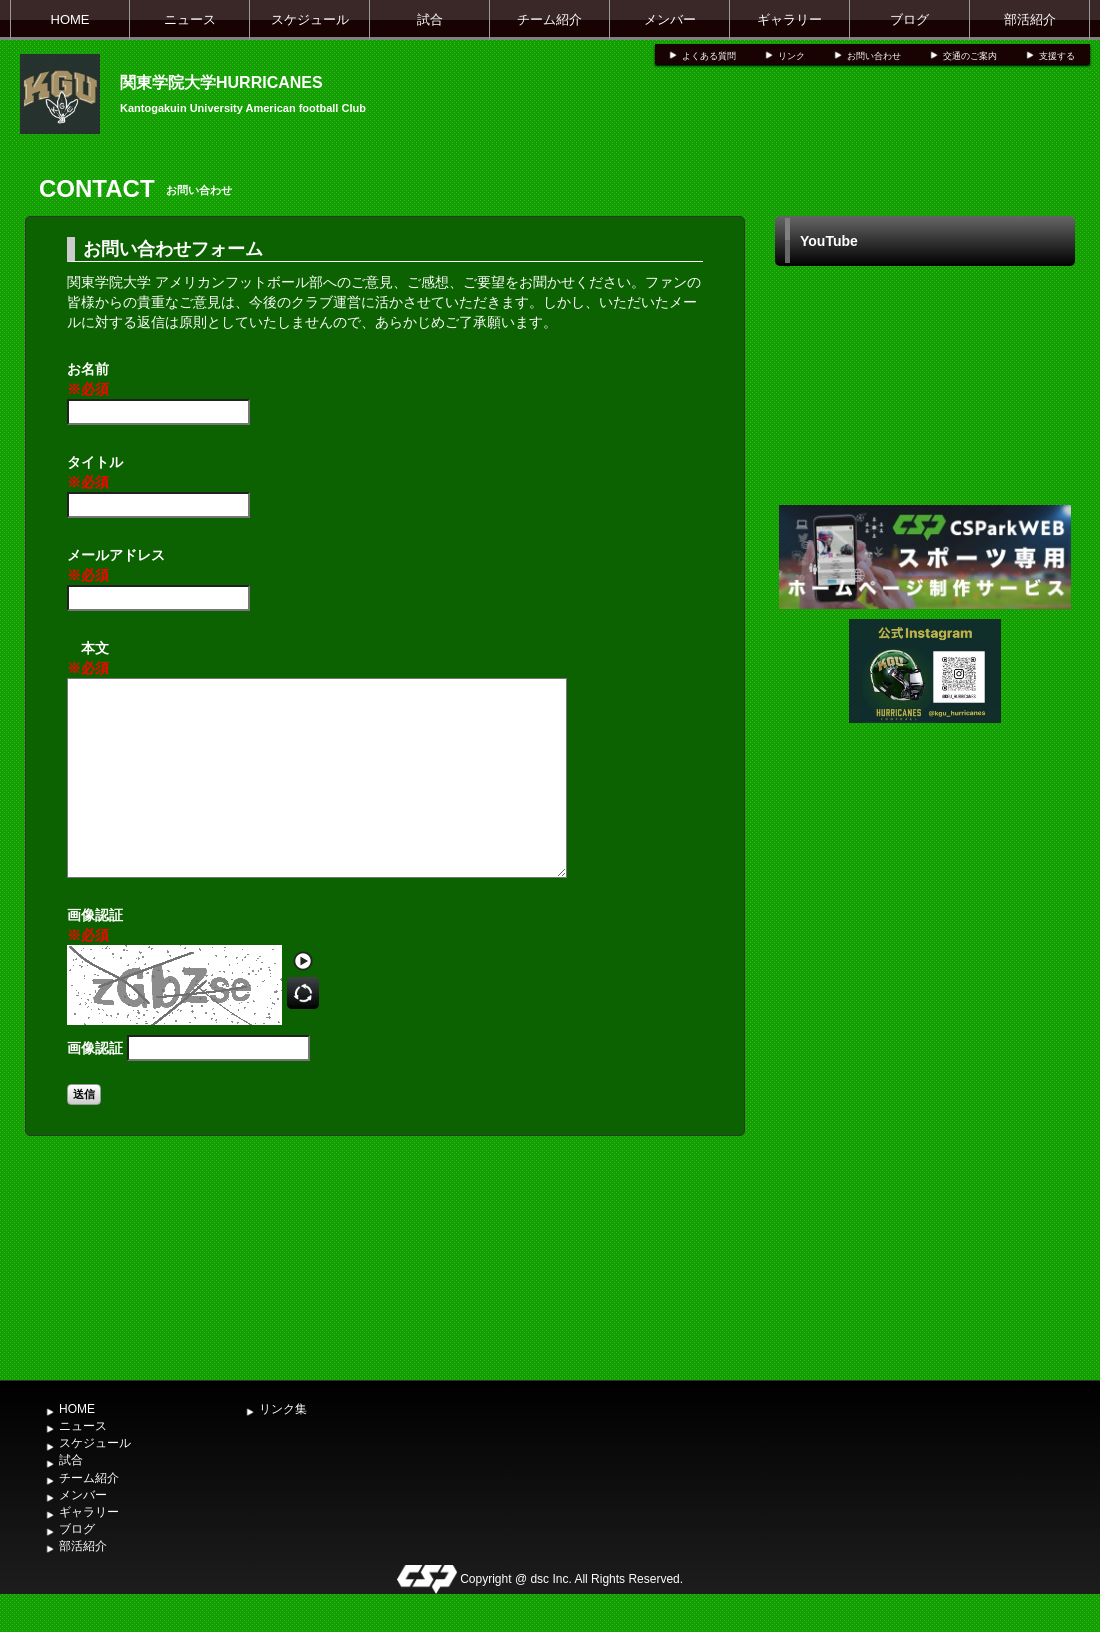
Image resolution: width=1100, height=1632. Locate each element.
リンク (791, 56)
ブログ (909, 19)
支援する (1057, 56)
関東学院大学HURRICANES (221, 82)
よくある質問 (709, 56)
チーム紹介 (549, 19)
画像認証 (95, 926)
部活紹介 (1030, 19)
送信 (84, 1094)
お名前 (88, 380)
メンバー (670, 19)
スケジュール (310, 19)
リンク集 (283, 1409)
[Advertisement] (925, 1220)
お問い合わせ (874, 56)
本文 (88, 659)
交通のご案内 (970, 56)
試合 (430, 19)
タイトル (95, 473)
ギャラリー (789, 19)
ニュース (190, 19)
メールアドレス (116, 566)
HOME (70, 19)
